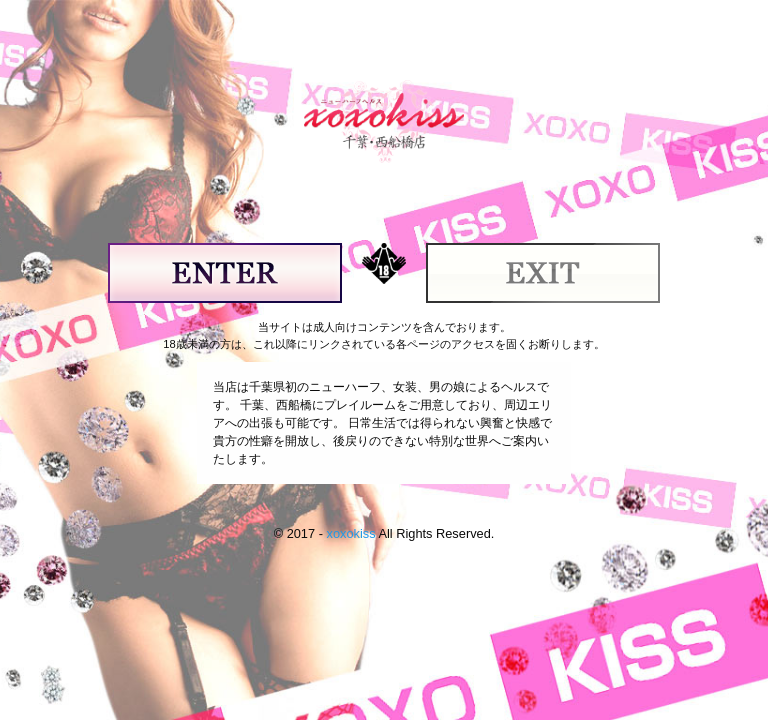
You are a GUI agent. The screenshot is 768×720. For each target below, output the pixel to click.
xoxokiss (350, 533)
